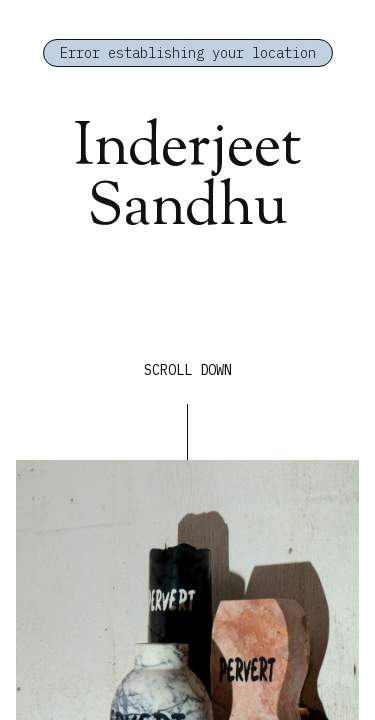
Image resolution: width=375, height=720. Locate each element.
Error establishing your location (188, 53)
